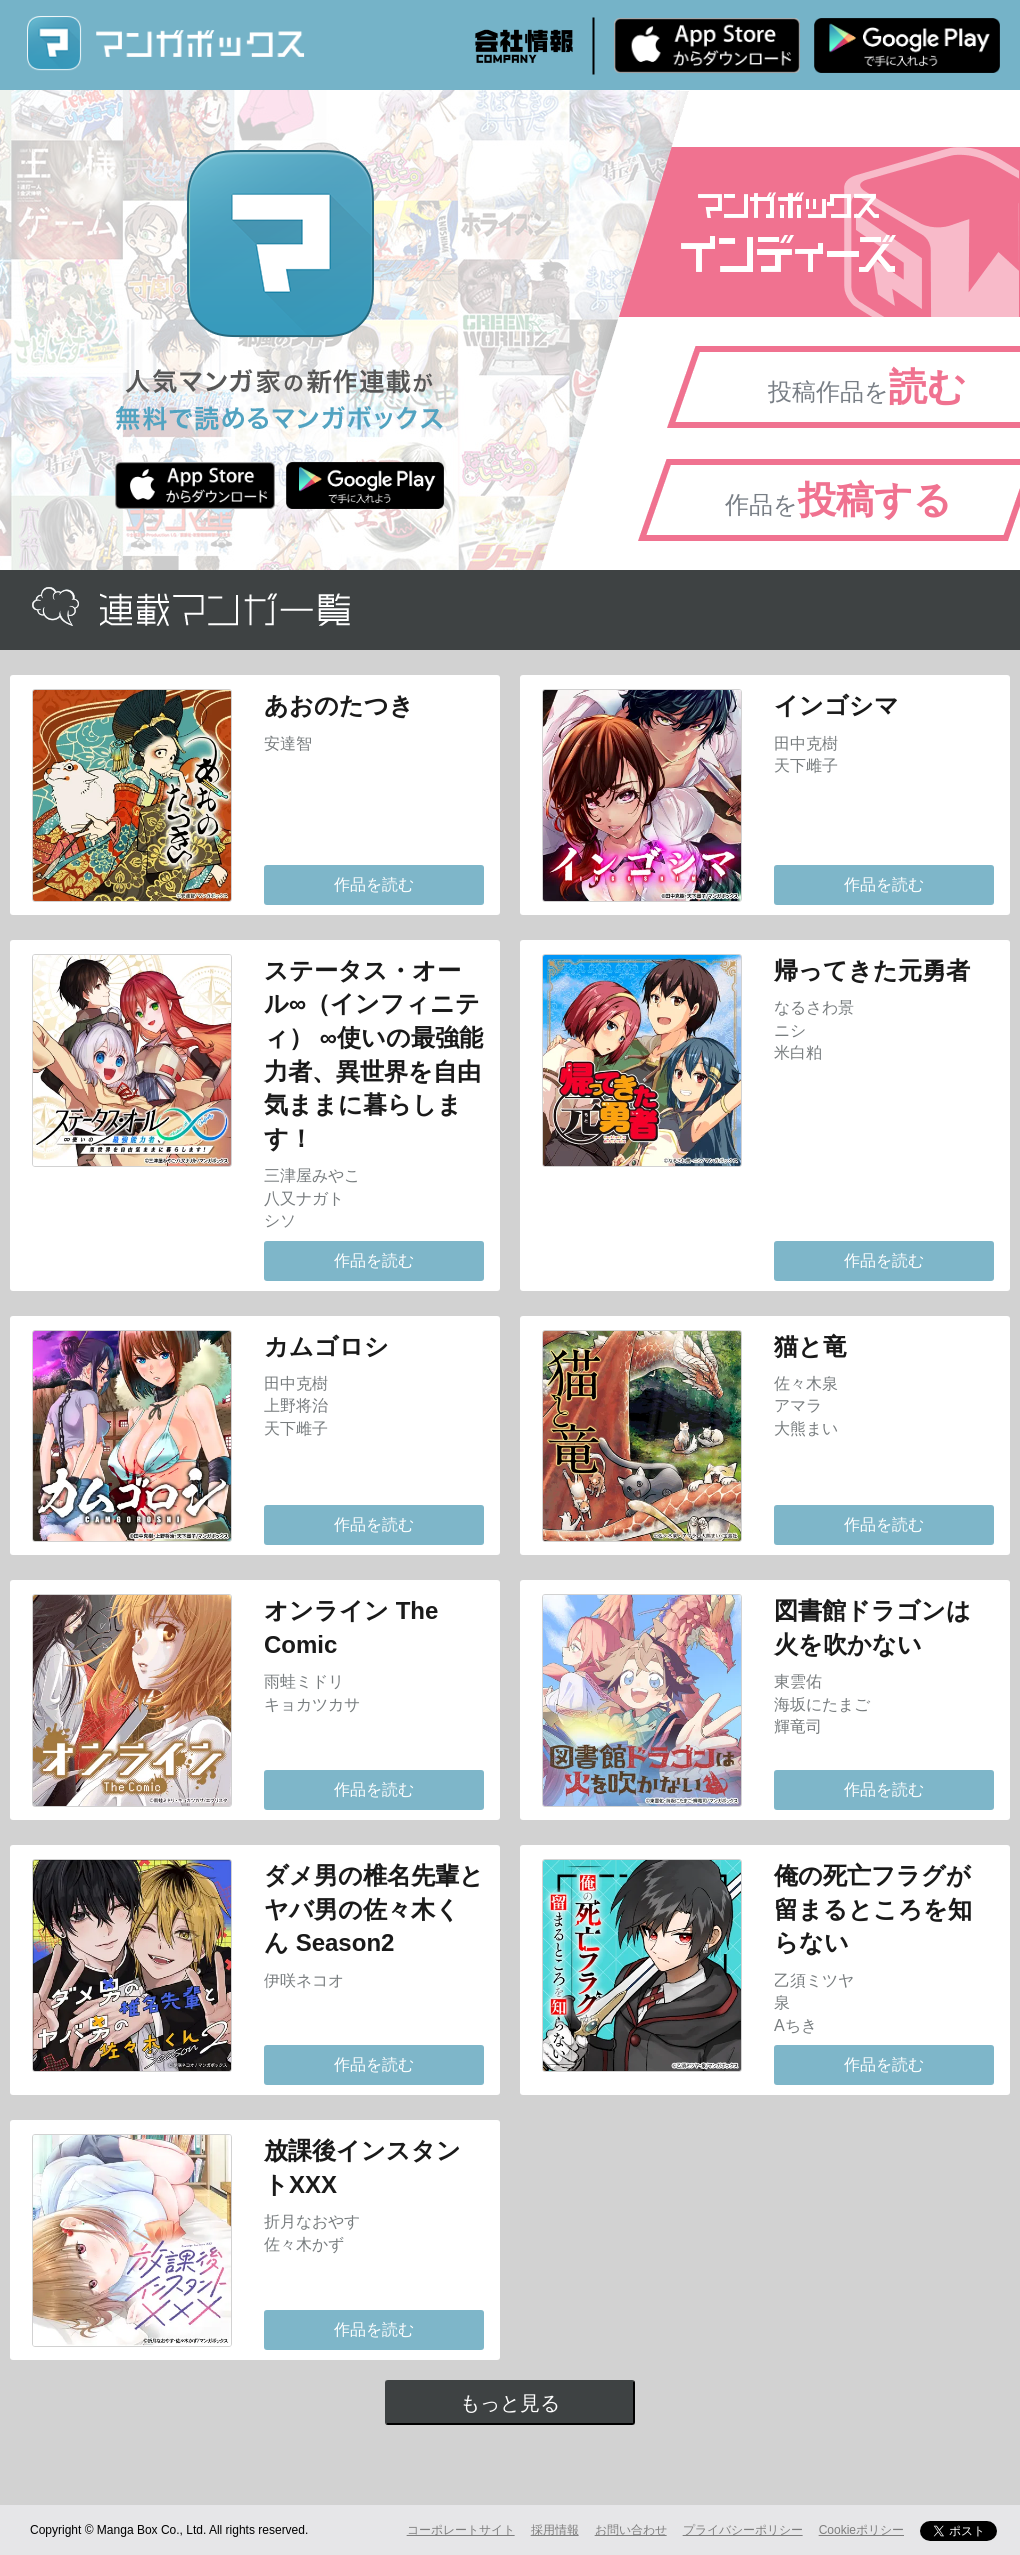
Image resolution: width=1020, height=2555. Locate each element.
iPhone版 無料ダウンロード (707, 45)
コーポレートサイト (461, 2530)
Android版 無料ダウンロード (907, 45)
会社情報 (524, 46)
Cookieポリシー (861, 2530)
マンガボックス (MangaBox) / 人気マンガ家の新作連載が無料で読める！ (165, 43)
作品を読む (374, 884)
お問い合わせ (631, 2530)
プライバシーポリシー (743, 2530)
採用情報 (555, 2530)
